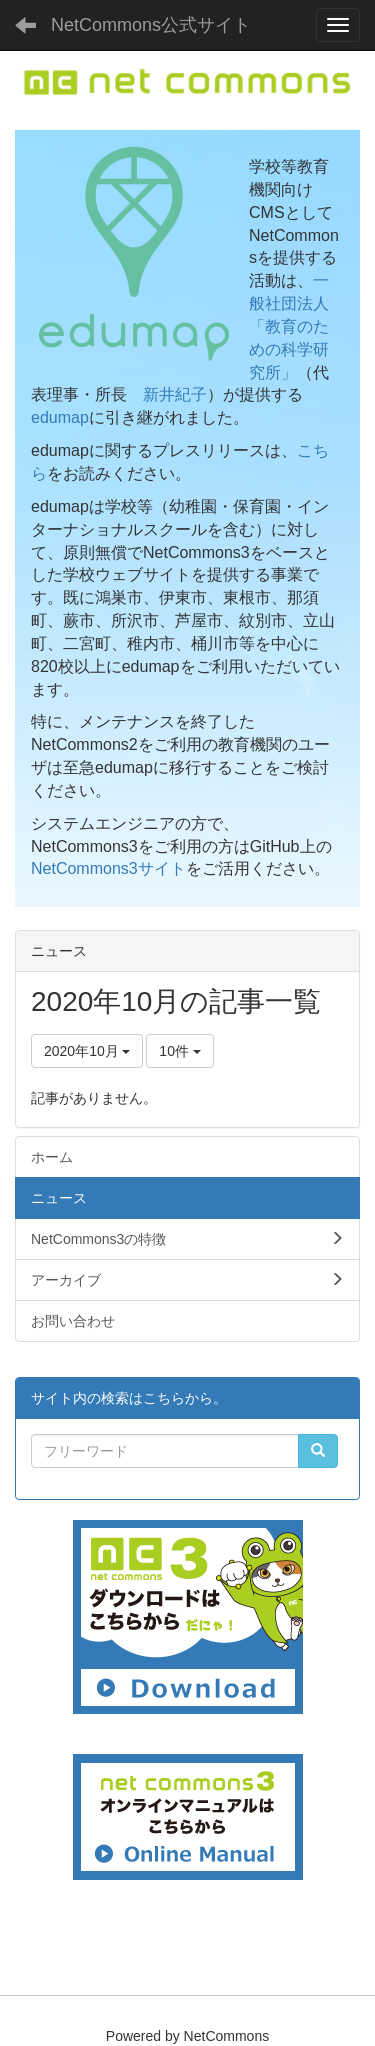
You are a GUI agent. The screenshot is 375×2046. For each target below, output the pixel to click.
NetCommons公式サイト (151, 25)
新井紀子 (175, 394)
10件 (179, 1051)
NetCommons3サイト (108, 868)
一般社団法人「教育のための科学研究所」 (289, 326)
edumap (60, 417)
